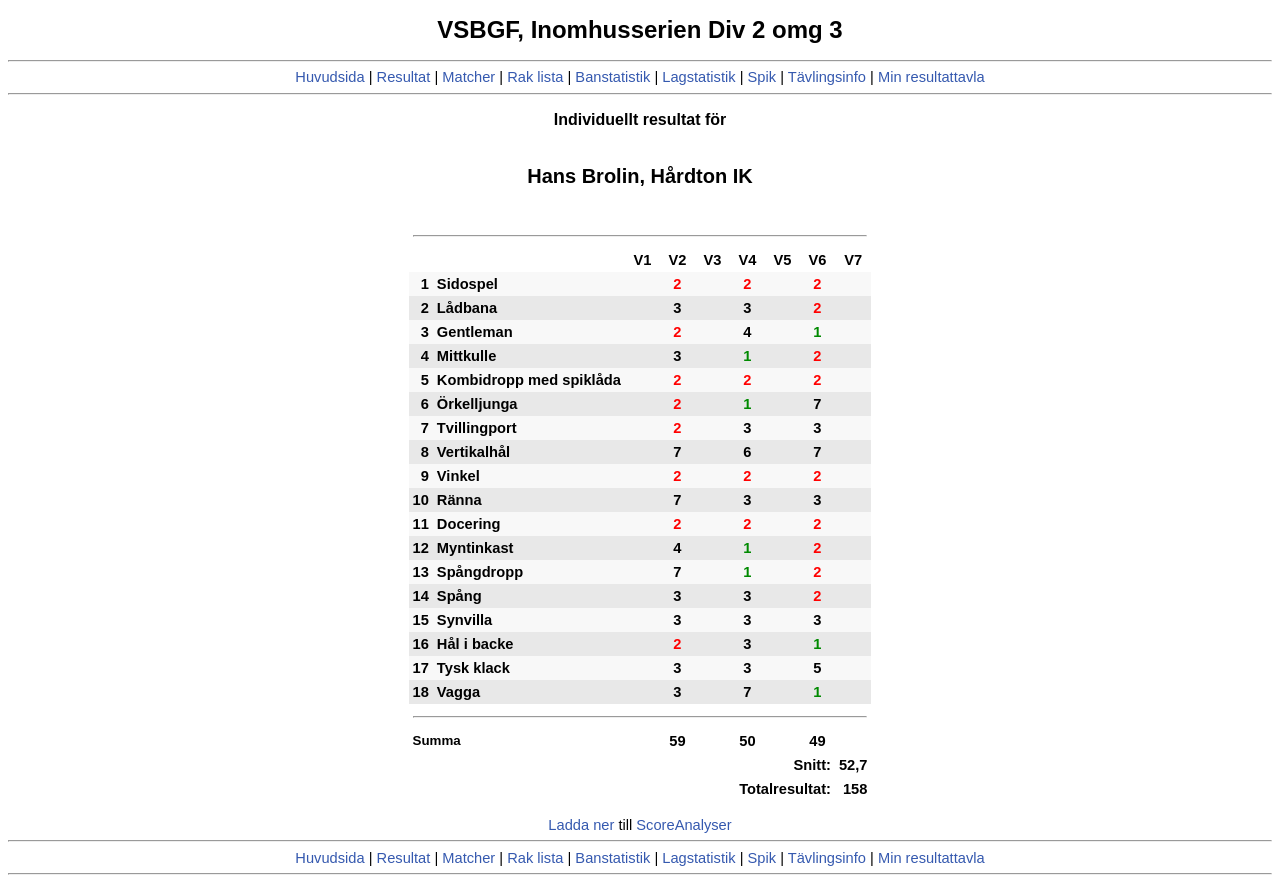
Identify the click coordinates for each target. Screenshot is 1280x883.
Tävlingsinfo (827, 77)
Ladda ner (581, 825)
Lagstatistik (698, 77)
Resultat (404, 77)
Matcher (468, 77)
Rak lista (535, 77)
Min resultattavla (931, 77)
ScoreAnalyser (683, 825)
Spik (762, 77)
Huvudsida (329, 77)
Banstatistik (612, 77)
